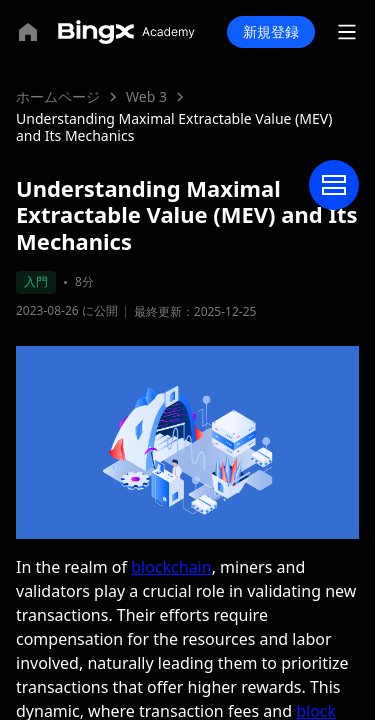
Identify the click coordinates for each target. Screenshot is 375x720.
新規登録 (271, 31)
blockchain (171, 567)
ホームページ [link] (58, 96)
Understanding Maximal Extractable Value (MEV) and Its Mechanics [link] (174, 127)
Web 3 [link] (146, 96)
